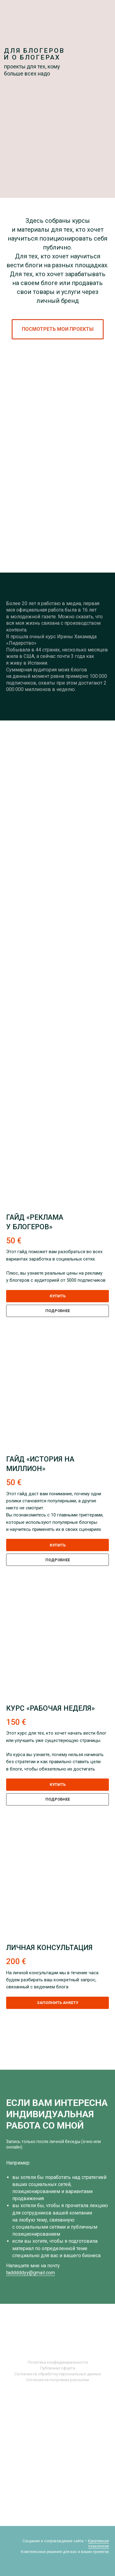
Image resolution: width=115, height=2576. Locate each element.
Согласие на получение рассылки (57, 2379)
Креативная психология (98, 2543)
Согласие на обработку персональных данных (57, 2374)
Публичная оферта (57, 2368)
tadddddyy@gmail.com (30, 2273)
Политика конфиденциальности (58, 2362)
